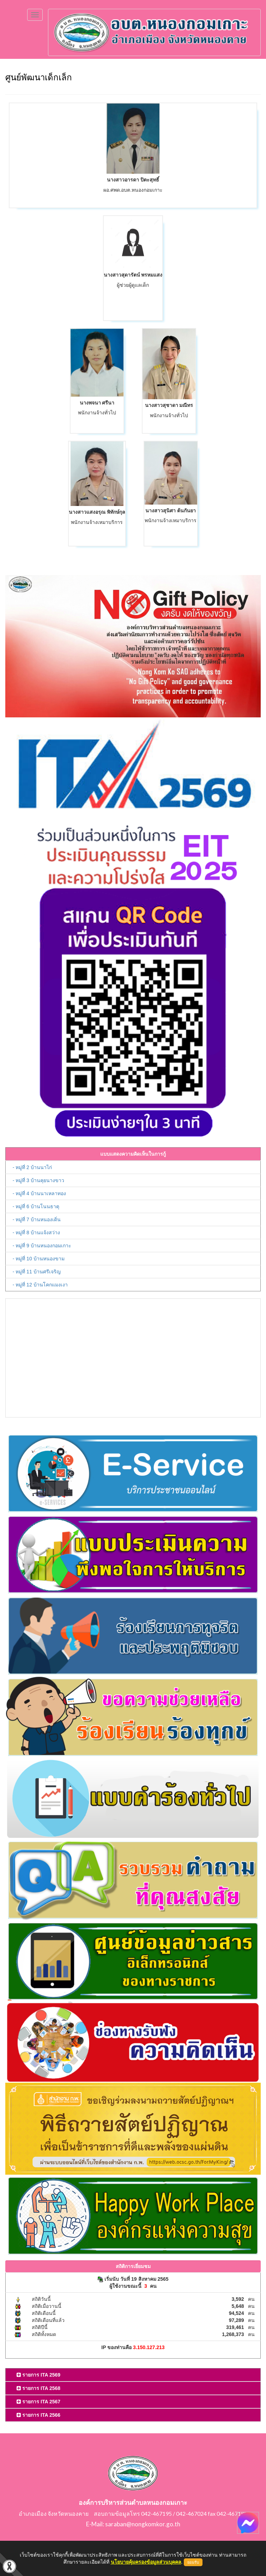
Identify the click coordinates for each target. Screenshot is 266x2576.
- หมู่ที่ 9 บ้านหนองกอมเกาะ (42, 1245)
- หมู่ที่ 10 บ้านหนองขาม (39, 1258)
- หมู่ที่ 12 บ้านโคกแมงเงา (40, 1284)
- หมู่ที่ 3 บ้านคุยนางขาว (38, 1180)
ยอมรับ (193, 2562)
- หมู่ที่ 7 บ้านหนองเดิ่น (37, 1219)
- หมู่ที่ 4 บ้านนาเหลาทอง (39, 1193)
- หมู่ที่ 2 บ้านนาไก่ (32, 1167)
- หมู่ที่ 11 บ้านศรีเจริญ (37, 1271)
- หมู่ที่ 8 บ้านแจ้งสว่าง (36, 1232)
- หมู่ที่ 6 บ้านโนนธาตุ (36, 1206)
